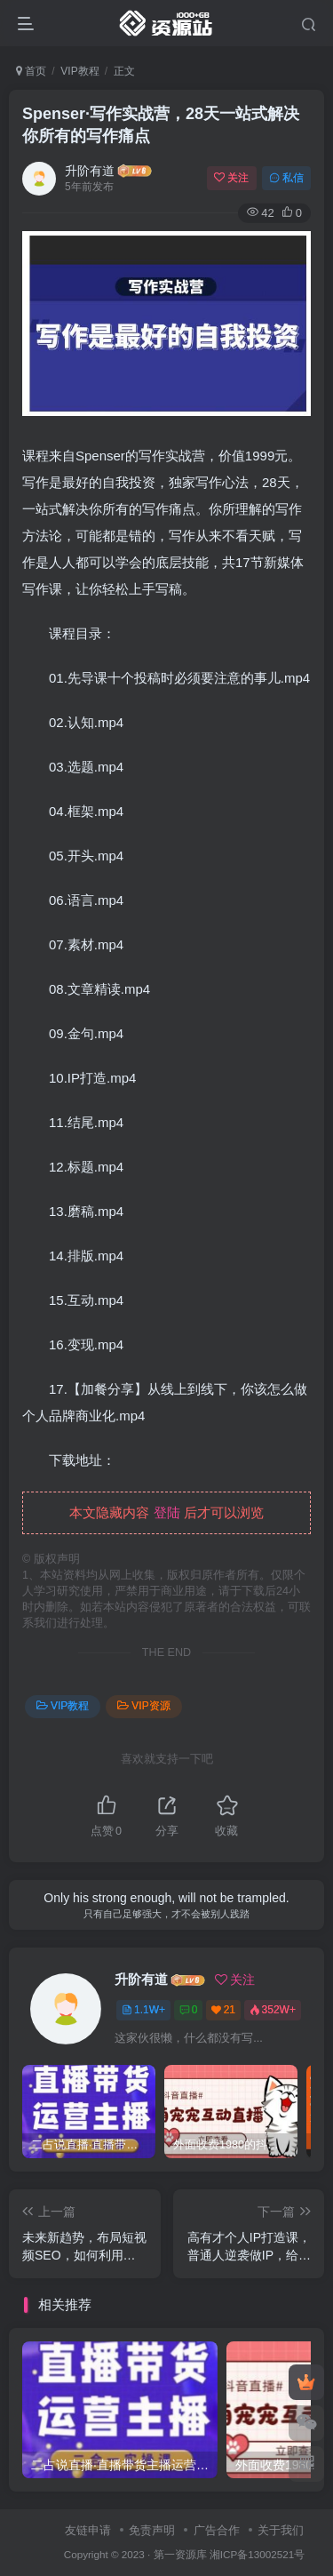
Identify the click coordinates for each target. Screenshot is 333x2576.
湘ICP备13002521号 (257, 2554)
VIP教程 (79, 71)
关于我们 (281, 2530)
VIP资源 (143, 1706)
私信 (286, 178)
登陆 (167, 1512)
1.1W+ (143, 2010)
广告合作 (217, 2530)
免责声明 (152, 2530)
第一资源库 (180, 2554)
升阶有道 (90, 171)
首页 (31, 71)
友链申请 (88, 2530)
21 (223, 2010)
